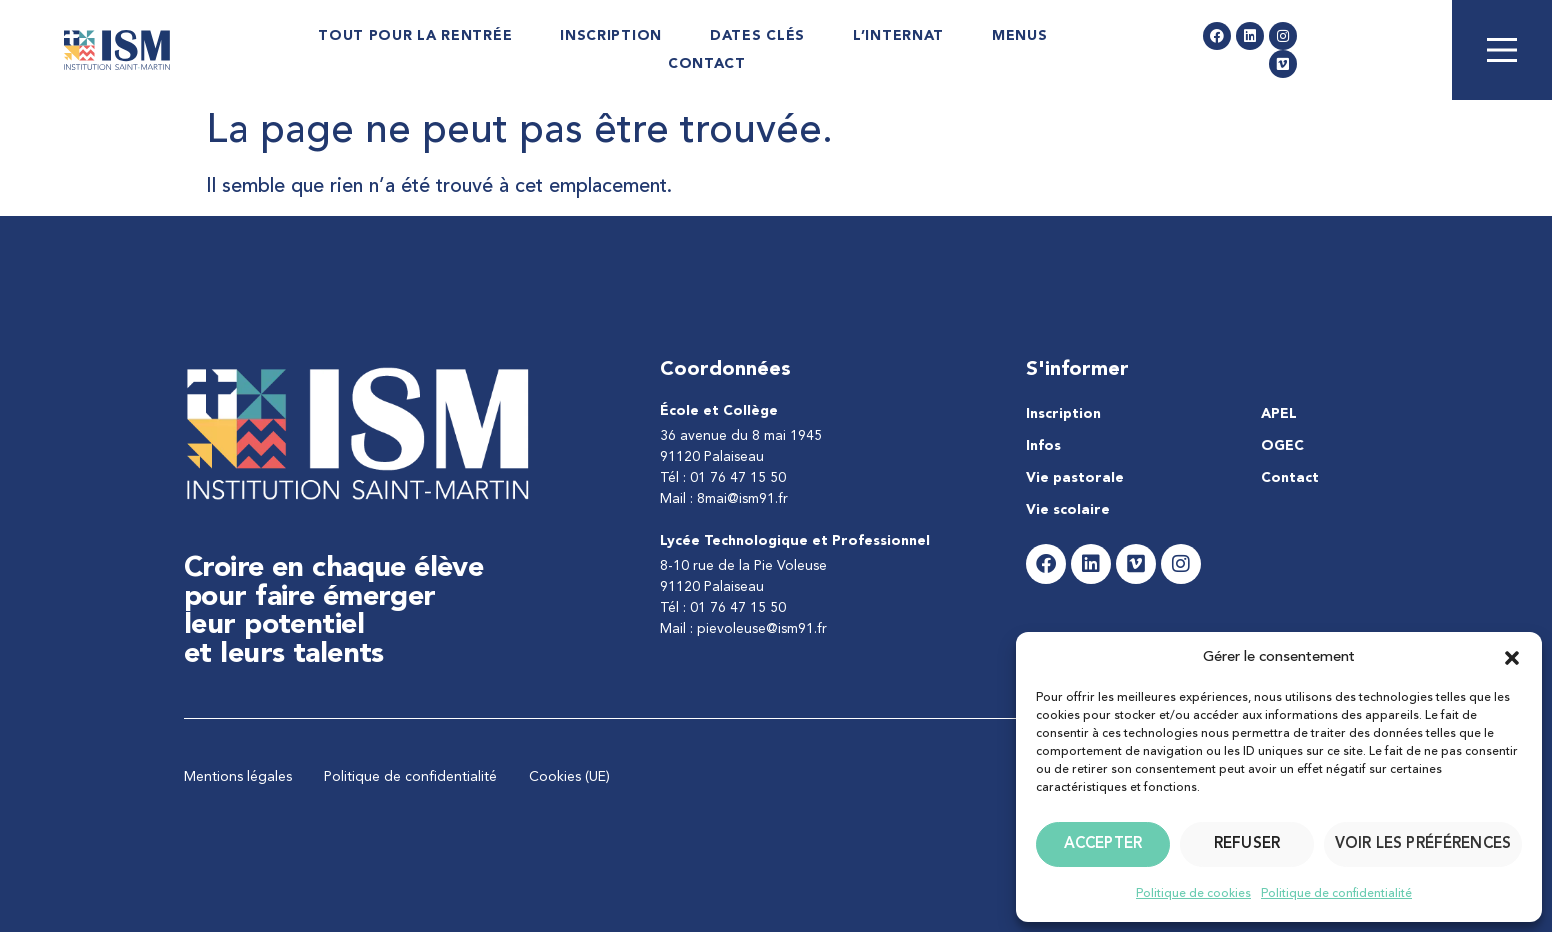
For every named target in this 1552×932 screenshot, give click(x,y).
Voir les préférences (1423, 844)
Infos (1043, 446)
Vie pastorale (1075, 478)
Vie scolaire (1068, 510)
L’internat (898, 36)
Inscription (611, 36)
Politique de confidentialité (1336, 894)
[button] (1512, 658)
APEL (1279, 414)
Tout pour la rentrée (415, 36)
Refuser (1247, 844)
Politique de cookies (1193, 894)
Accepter (1103, 844)
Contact (707, 64)
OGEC (1282, 446)
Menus (1020, 36)
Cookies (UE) (569, 777)
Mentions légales (238, 777)
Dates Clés (757, 36)
